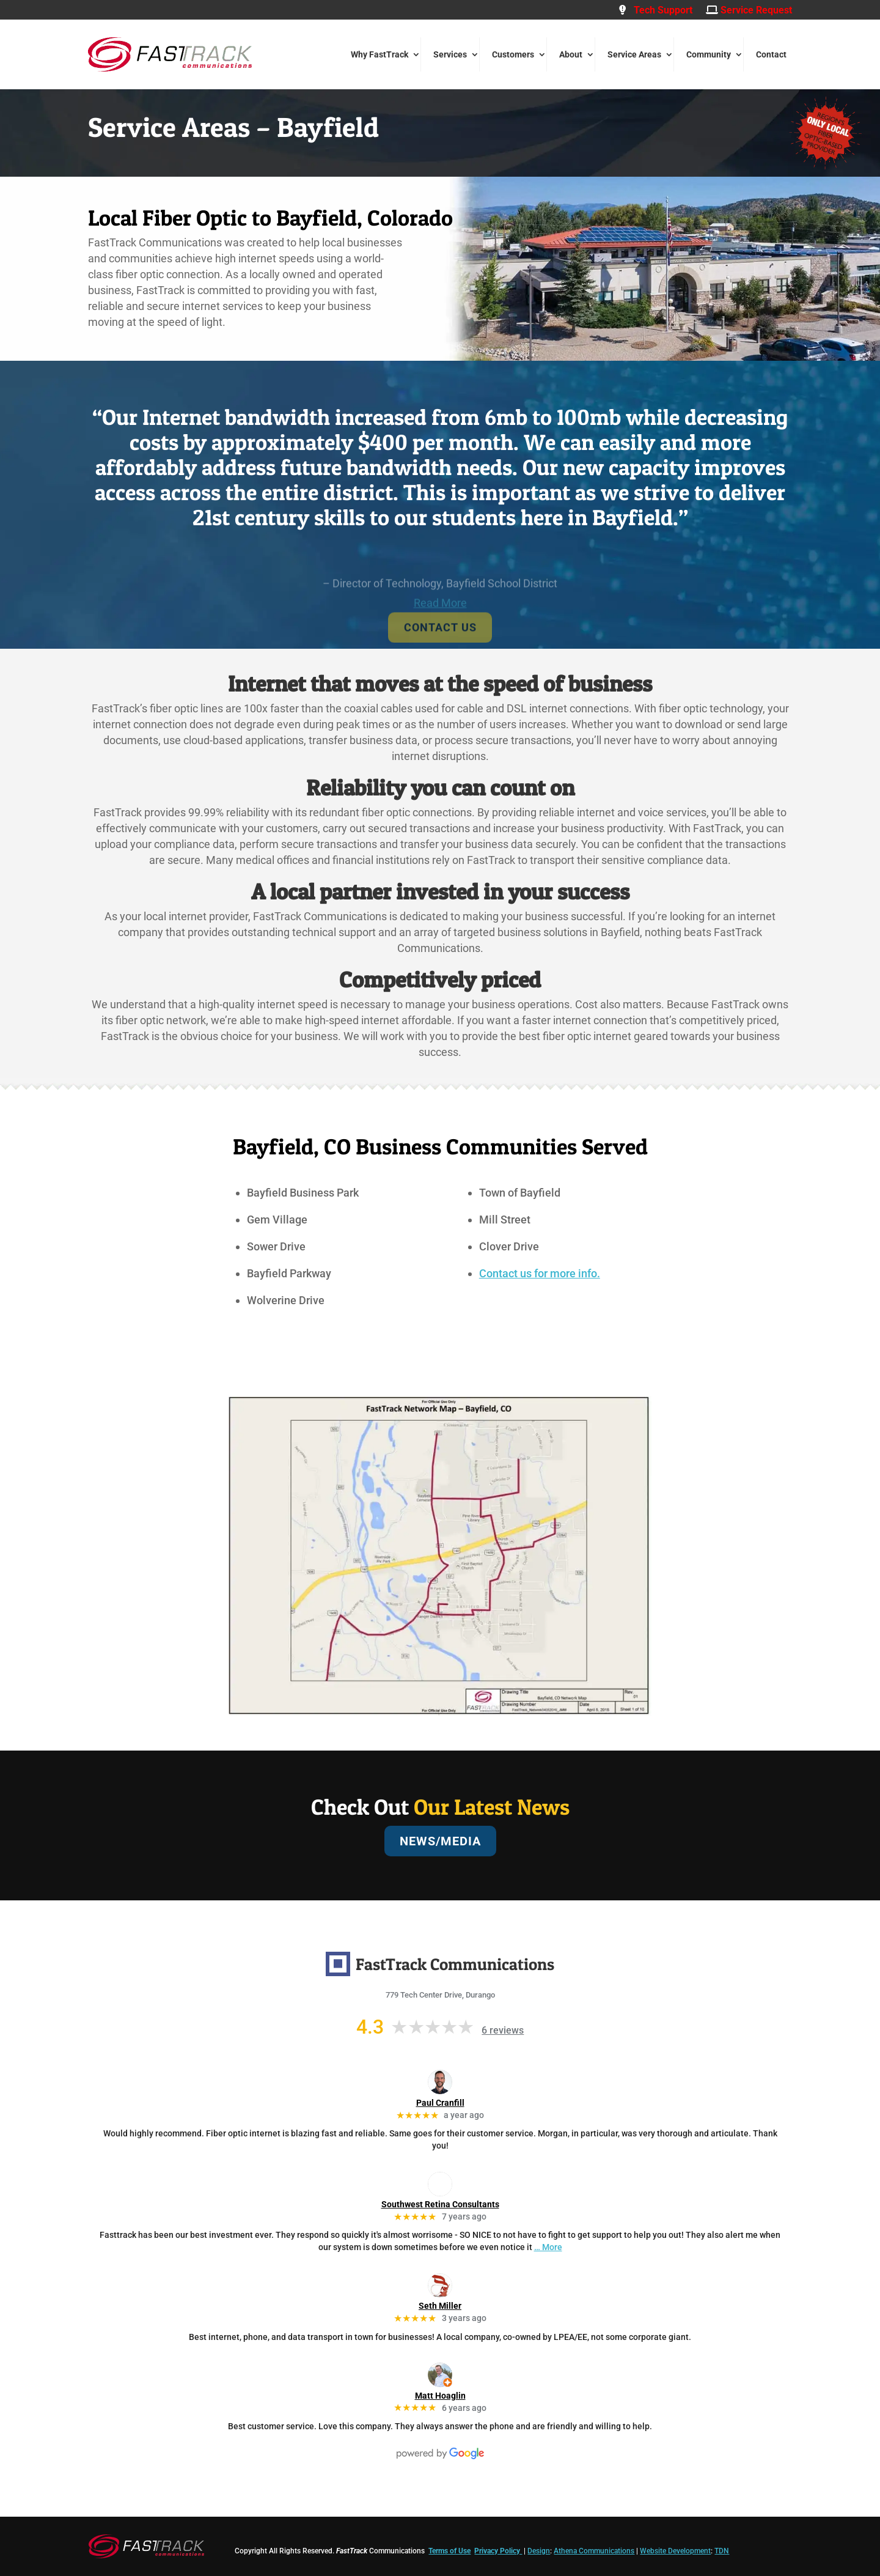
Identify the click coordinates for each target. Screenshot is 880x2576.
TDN (721, 2551)
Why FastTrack (379, 54)
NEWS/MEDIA (440, 1841)
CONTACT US (440, 656)
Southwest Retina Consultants (440, 2204)
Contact (771, 54)
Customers (513, 54)
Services (450, 54)
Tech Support (655, 10)
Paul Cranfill (440, 2103)
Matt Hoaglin (440, 2396)
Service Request (749, 10)
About (570, 54)
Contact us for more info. (539, 1273)
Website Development (675, 2551)
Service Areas (634, 54)
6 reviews (503, 2030)
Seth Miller (440, 2306)
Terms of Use (449, 2551)
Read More (440, 632)
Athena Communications (594, 2551)
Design (538, 2551)
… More (548, 2247)
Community (708, 54)
